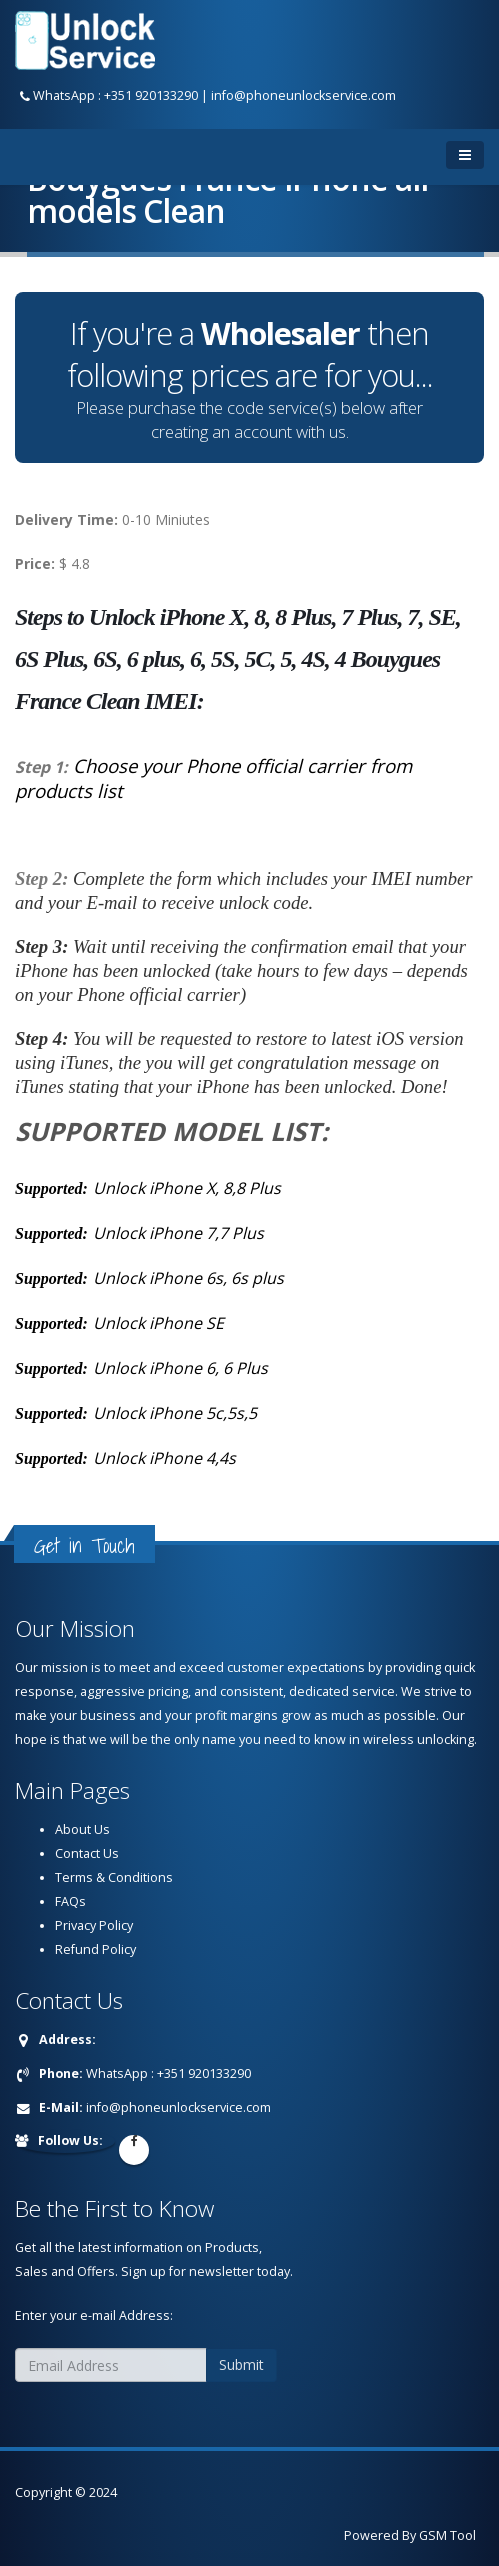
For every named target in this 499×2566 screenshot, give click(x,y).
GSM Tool (447, 2535)
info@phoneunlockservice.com (303, 95)
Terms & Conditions (114, 1877)
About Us (82, 1829)
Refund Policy (95, 1949)
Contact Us (87, 1853)
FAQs (70, 1901)
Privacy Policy (94, 1925)
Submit (241, 2364)
